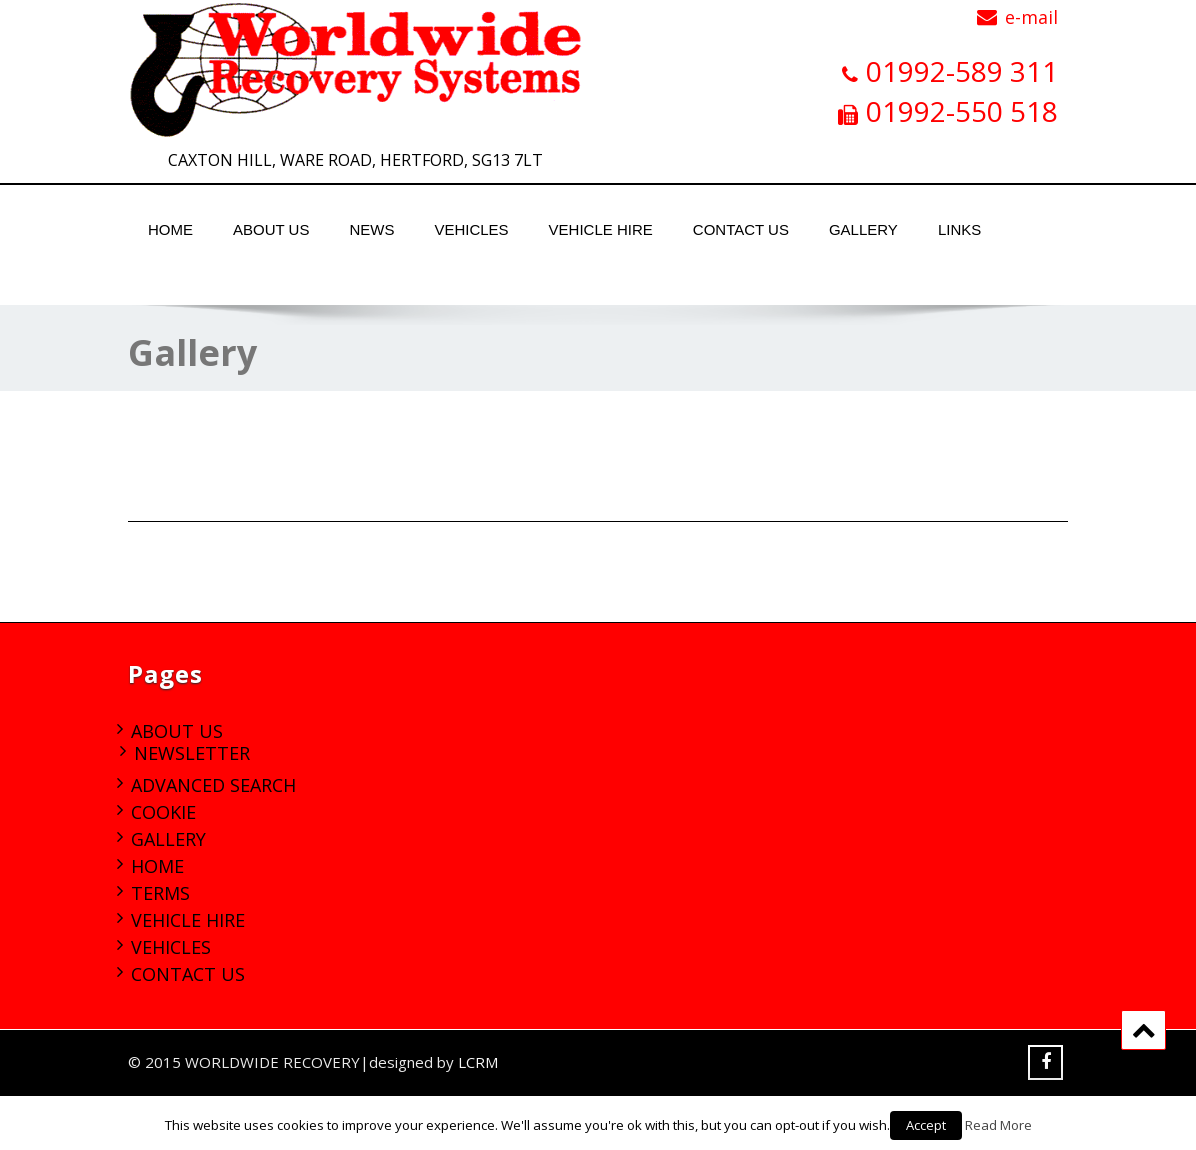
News (371, 229)
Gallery (863, 229)
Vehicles (471, 229)
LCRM (478, 1062)
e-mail (1031, 17)
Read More (998, 1125)
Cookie (163, 812)
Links (959, 229)
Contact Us (741, 229)
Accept (926, 1125)
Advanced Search (213, 785)
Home (170, 229)
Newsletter (192, 753)
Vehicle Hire (601, 229)
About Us (271, 229)
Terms (160, 893)
